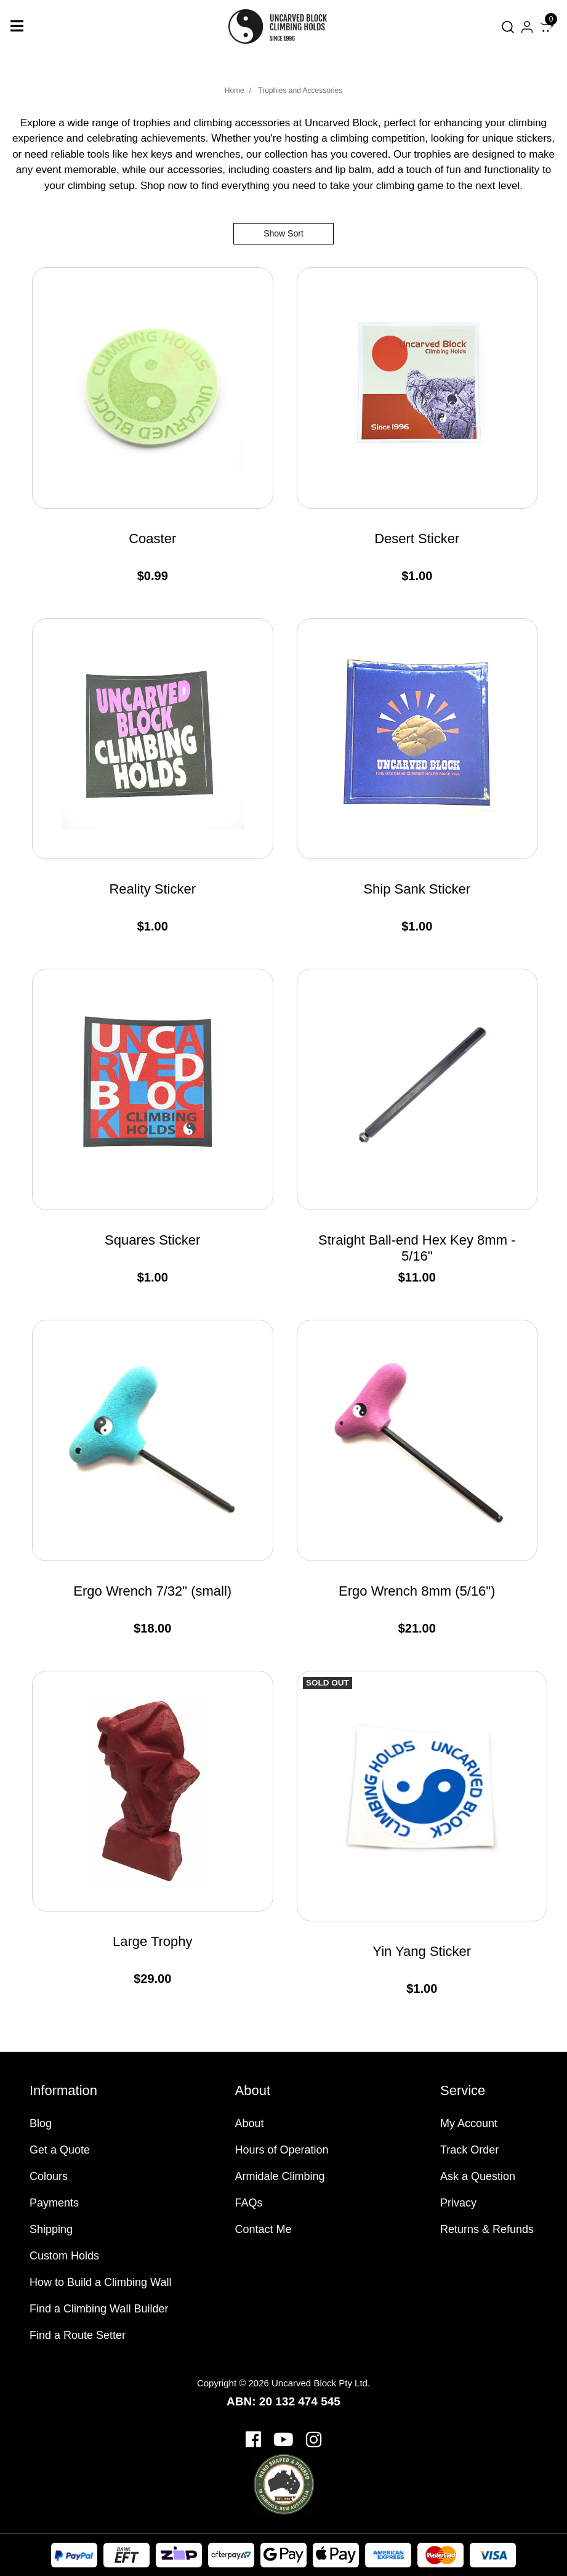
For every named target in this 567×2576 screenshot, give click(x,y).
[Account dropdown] (527, 27)
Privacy (458, 2203)
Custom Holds (64, 2256)
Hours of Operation (282, 2150)
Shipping (51, 2229)
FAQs (249, 2203)
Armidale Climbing (280, 2176)
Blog (41, 2123)
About (249, 2123)
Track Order (469, 2150)
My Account (468, 2123)
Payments (54, 2203)
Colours (49, 2176)
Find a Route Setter (78, 2335)
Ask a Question (477, 2176)
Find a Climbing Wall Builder (99, 2309)
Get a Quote (60, 2150)
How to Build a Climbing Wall (100, 2282)
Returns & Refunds (487, 2229)
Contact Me (263, 2229)
